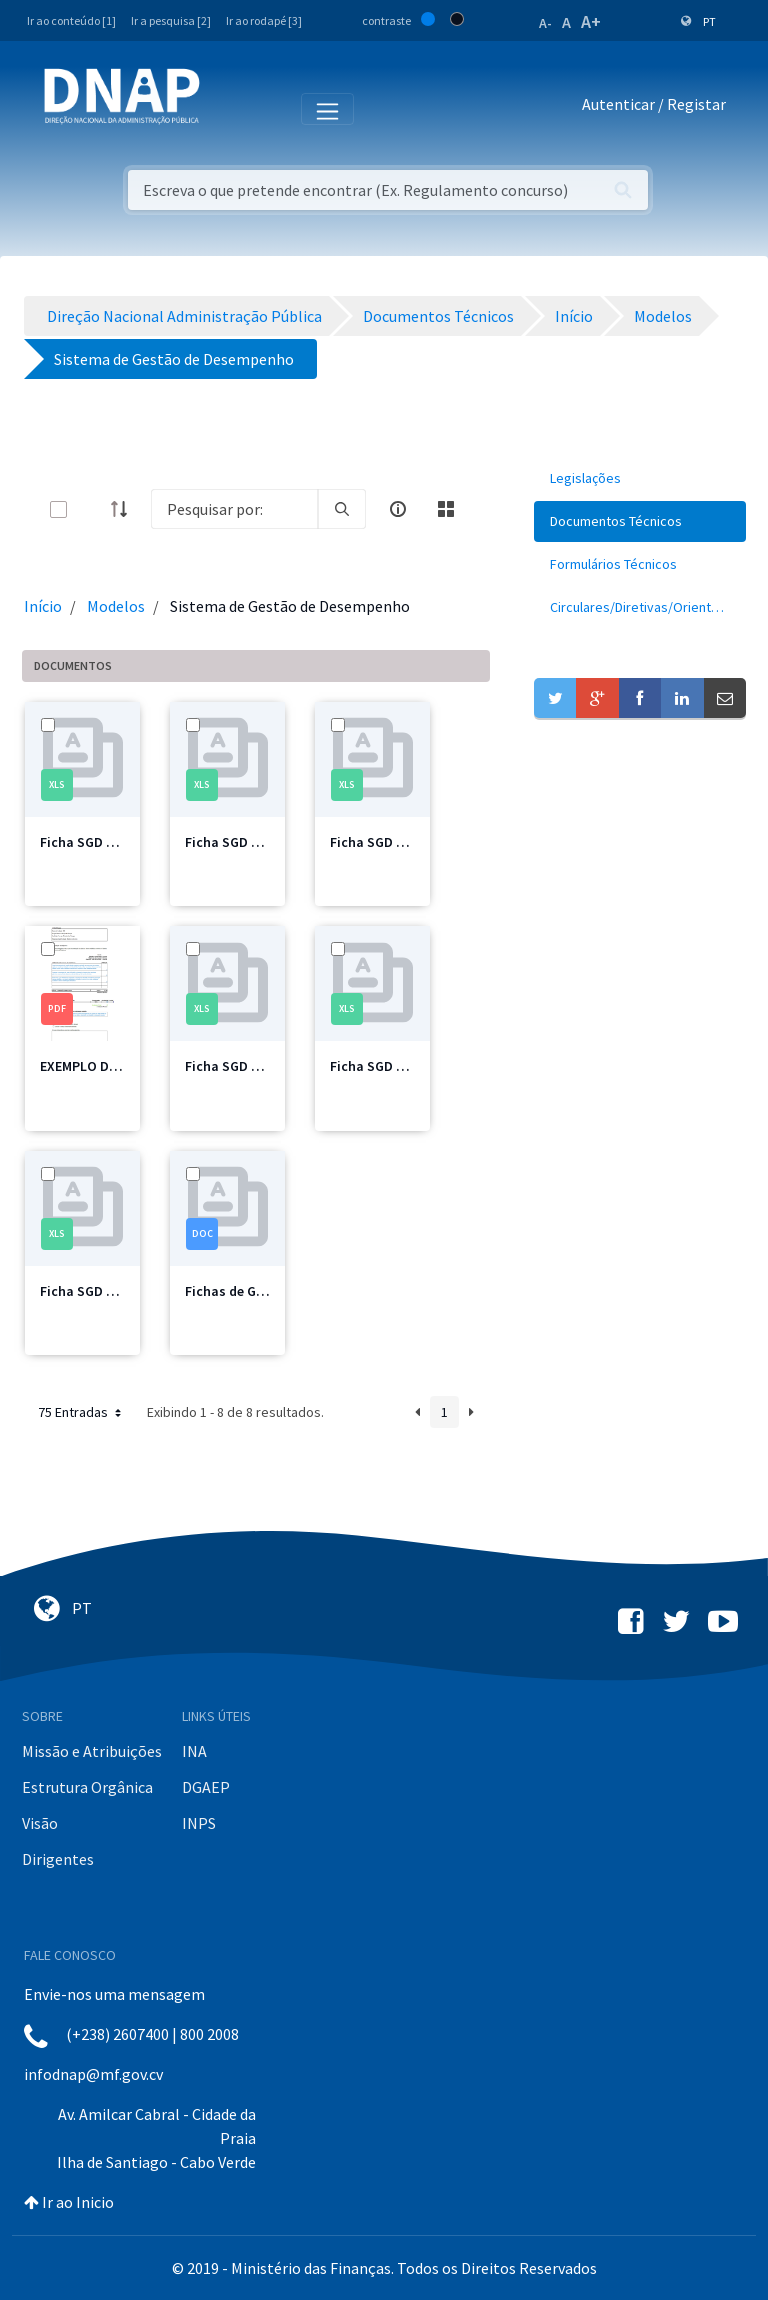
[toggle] (91, 509)
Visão (40, 1823)
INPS (199, 1823)
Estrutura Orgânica (87, 1787)
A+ (591, 21)
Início (43, 606)
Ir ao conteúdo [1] (71, 20)
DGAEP (206, 1787)
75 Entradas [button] (81, 1412)
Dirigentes (58, 1859)
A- (545, 23)
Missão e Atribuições (92, 1751)
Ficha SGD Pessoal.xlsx (112, 1291)
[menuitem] (640, 478)
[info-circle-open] (398, 509)
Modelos (116, 606)
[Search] (234, 509)
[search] (342, 509)
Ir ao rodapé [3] (264, 20)
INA (194, 1751)
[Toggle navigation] (228, 108)
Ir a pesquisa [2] (171, 20)
